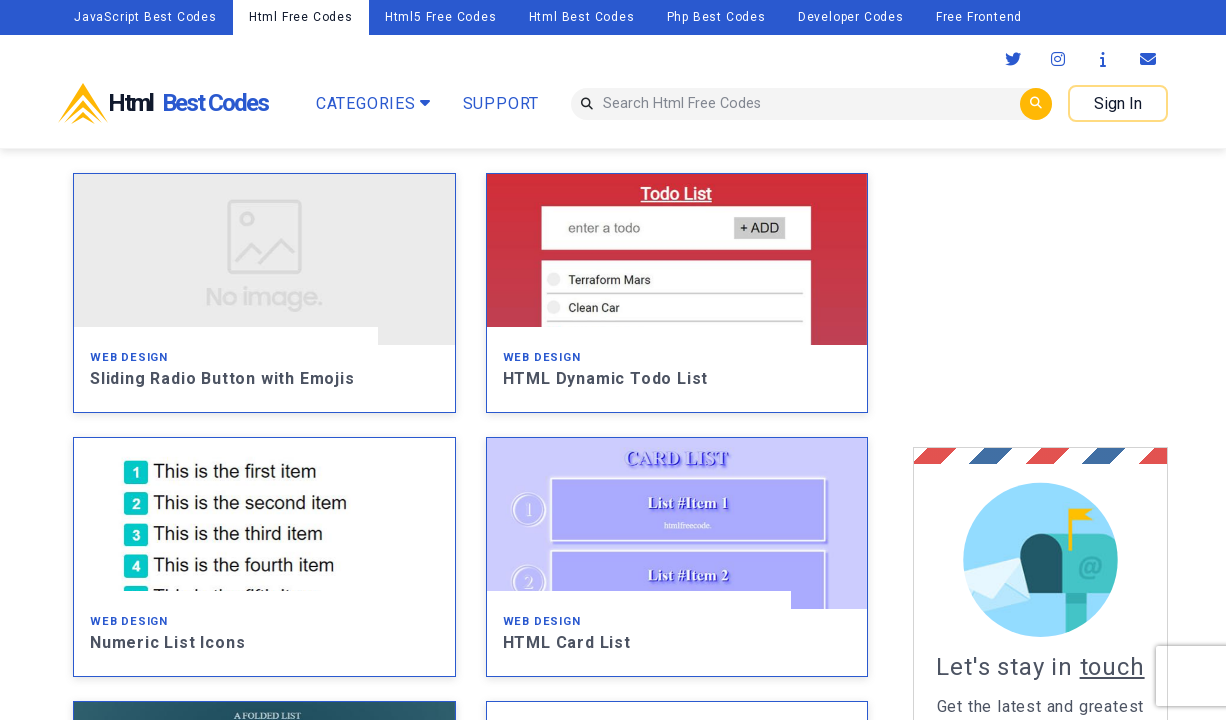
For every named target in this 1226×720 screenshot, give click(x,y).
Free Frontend (979, 17)
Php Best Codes (716, 17)
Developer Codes (851, 17)
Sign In (1118, 103)
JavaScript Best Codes (145, 17)
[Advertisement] (1069, 298)
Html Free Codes (301, 17)
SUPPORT (501, 103)
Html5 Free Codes (441, 17)
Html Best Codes (582, 17)
